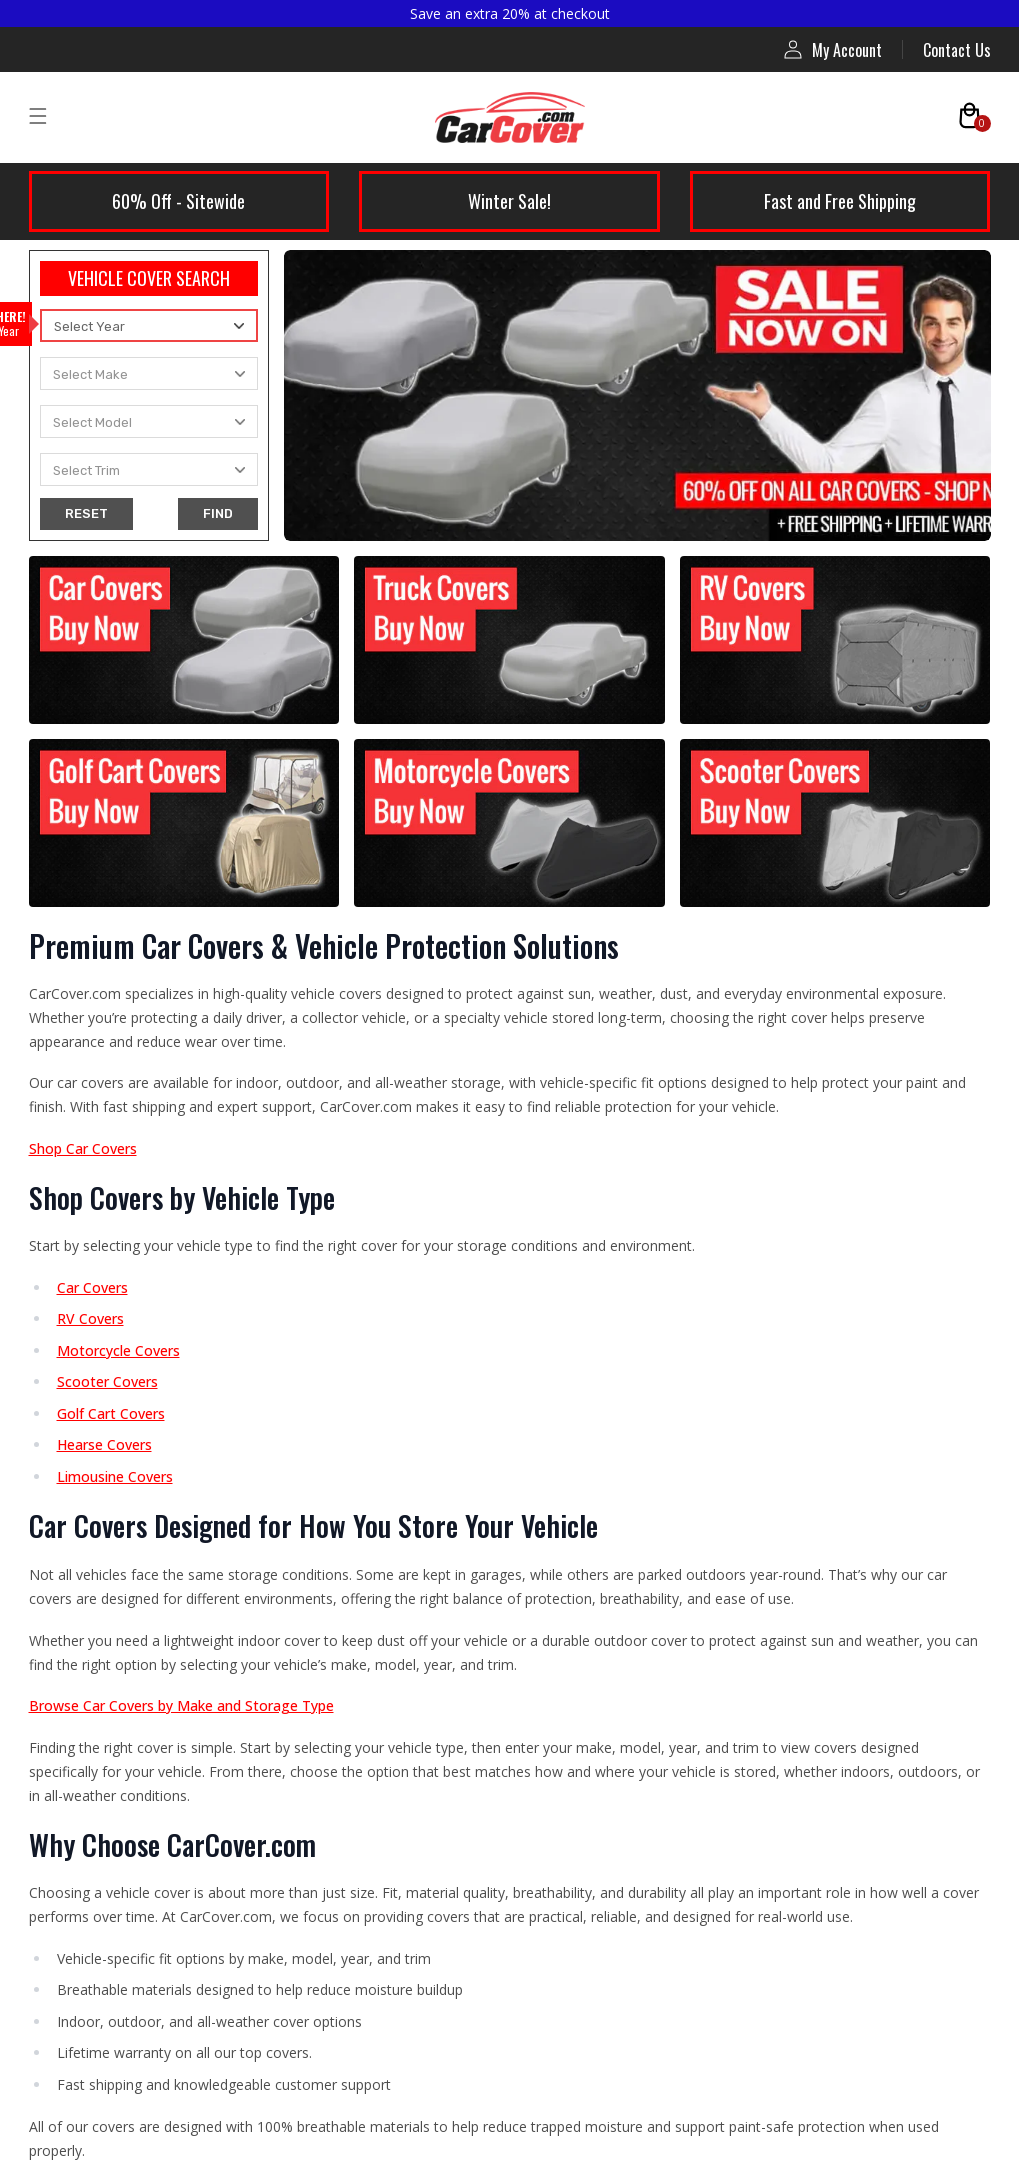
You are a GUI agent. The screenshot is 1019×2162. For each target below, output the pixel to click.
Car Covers (81, 1230)
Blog (547, 1410)
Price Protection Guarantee (625, 1793)
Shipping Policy (95, 1793)
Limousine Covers (102, 1455)
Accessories (84, 1680)
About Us (562, 1230)
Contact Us (957, 50)
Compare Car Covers (601, 1455)
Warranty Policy (97, 1883)
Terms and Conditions (116, 1973)
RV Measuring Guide (599, 1590)
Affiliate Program (590, 1365)
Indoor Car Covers (104, 1320)
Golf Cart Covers (101, 1545)
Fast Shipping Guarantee (615, 1883)
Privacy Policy (90, 1928)
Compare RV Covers (598, 1500)
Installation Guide (591, 1545)
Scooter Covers (96, 1635)
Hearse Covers (92, 1500)
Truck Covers (88, 1365)
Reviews (559, 1320)
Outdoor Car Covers (110, 1275)
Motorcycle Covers (107, 1590)
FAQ (544, 1275)
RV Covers (78, 1410)
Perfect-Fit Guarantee (608, 1838)
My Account (833, 49)
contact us (635, 514)
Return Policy (89, 1838)
